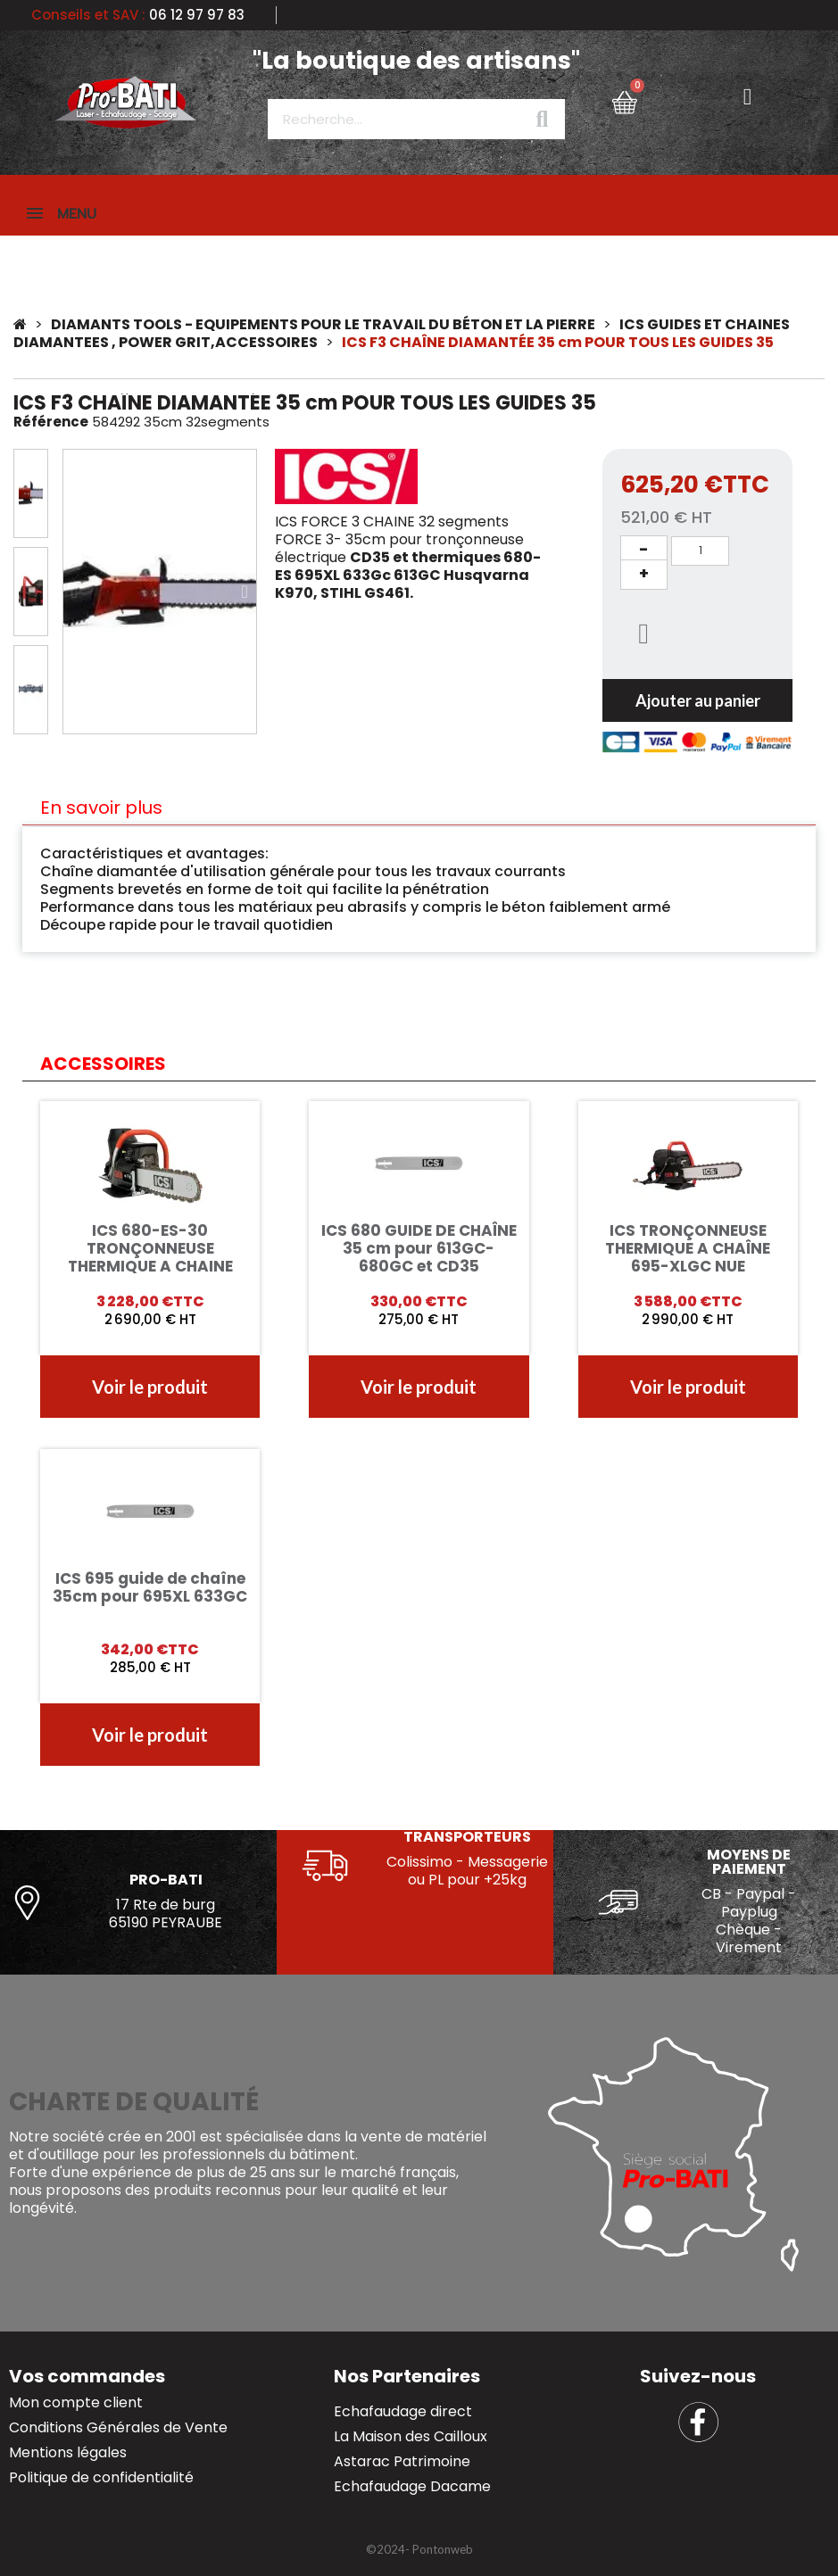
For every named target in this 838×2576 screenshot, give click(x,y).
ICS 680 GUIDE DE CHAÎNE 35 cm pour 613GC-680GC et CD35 (419, 1250)
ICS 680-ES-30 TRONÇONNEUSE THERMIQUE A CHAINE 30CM (150, 1259)
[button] (74, 593)
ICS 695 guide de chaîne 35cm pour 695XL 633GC (150, 1589)
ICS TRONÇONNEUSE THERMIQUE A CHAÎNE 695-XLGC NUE (687, 1250)
